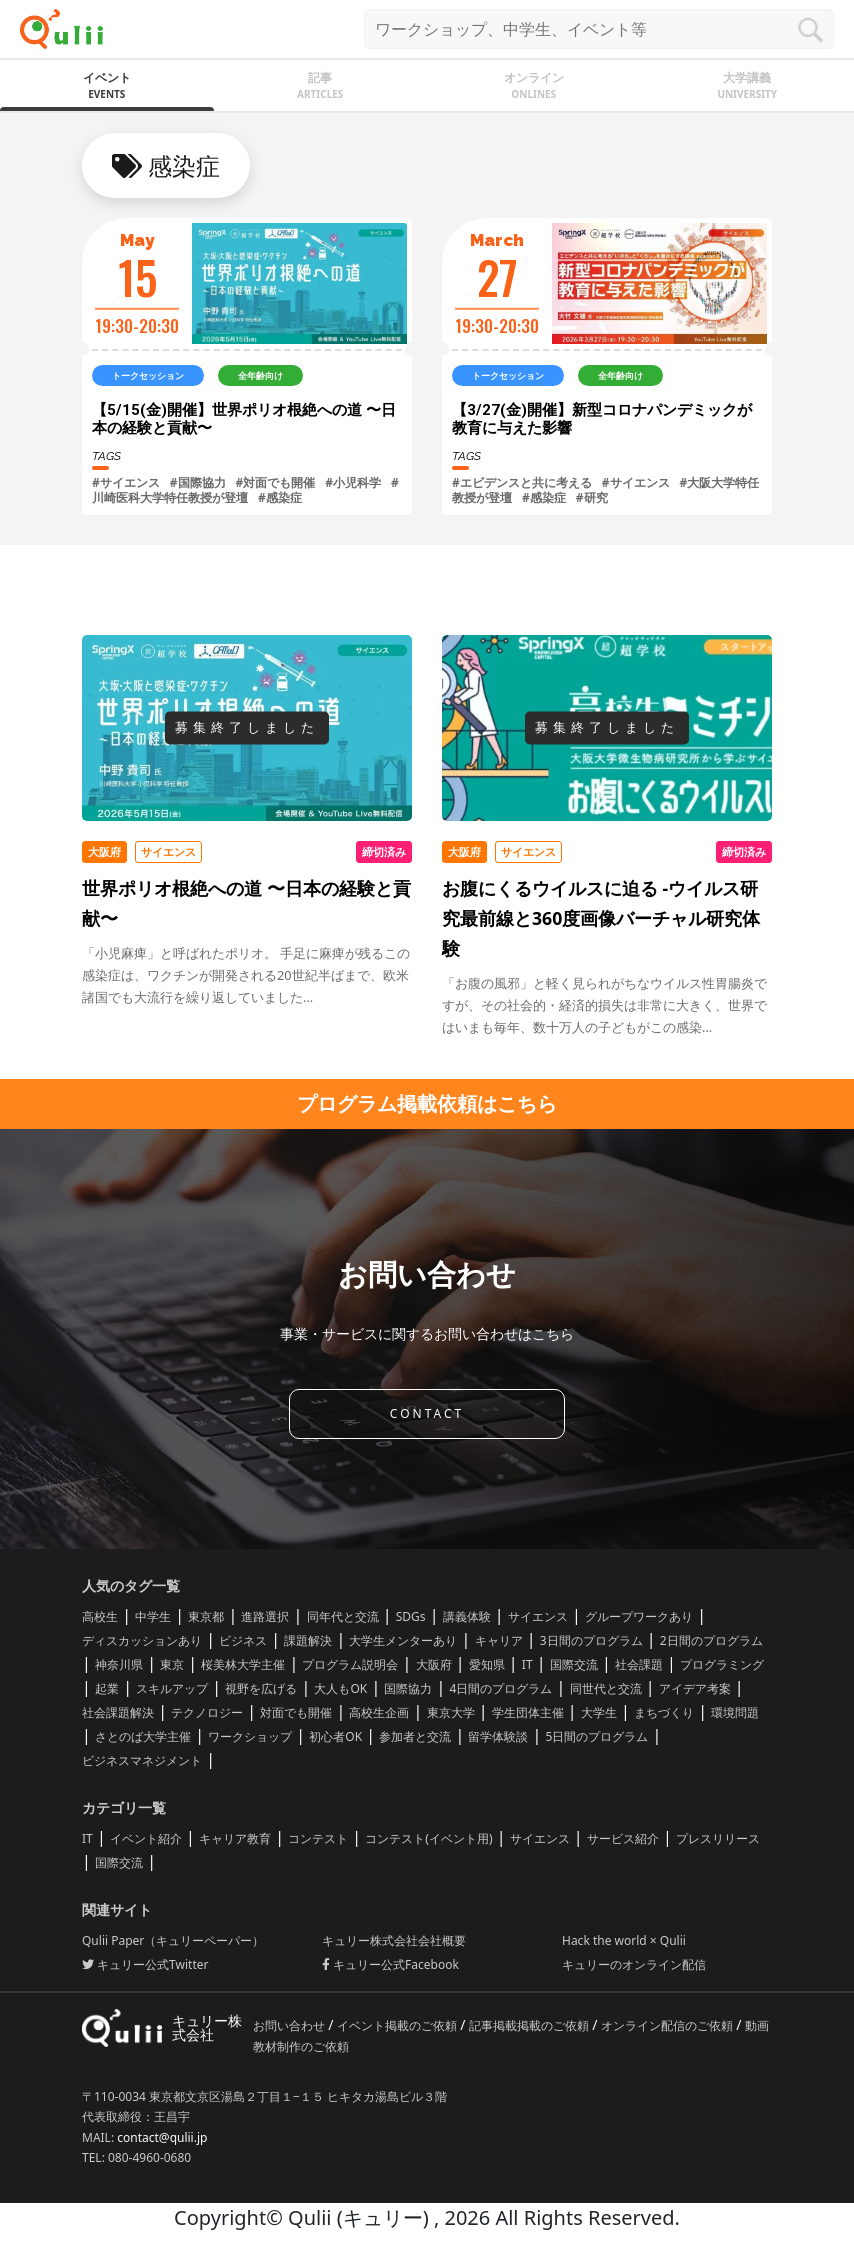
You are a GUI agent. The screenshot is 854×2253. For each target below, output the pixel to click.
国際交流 (574, 1664)
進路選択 (265, 1616)
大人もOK (340, 1688)
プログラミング (722, 1664)
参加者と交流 (415, 1736)
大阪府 (434, 1664)
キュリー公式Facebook (390, 1964)
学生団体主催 (528, 1712)
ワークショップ (250, 1736)
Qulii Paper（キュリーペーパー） (173, 1940)
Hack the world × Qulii (624, 1940)
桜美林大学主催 (243, 1664)
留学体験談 (498, 1736)
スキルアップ (172, 1688)
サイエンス (538, 1616)
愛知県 (487, 1664)
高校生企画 (379, 1712)
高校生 (100, 1616)
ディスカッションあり (142, 1640)
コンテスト (318, 1838)
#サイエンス (126, 482)
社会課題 (639, 1664)
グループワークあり (639, 1616)
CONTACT (427, 1413)
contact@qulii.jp (162, 2137)
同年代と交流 (343, 1616)
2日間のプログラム (711, 1640)
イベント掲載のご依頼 (398, 2025)
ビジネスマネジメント (142, 1760)
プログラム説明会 (350, 1664)
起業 (107, 1688)
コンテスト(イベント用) (428, 1838)
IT (527, 1664)
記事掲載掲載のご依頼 (530, 2025)
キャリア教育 (235, 1838)
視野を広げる (261, 1688)
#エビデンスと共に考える (522, 482)
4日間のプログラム (501, 1688)
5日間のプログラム (597, 1736)
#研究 (592, 497)
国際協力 (408, 1688)
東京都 (206, 1616)
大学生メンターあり (403, 1640)
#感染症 (280, 497)
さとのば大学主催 (143, 1736)
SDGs (411, 1616)
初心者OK (335, 1736)
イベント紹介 (146, 1838)
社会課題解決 (118, 1712)
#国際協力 (198, 482)
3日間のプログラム (591, 1640)
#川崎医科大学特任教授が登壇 (245, 490)
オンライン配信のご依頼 (668, 2025)
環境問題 (735, 1712)
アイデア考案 (695, 1688)
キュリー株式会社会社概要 (394, 1940)
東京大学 (451, 1712)
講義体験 (467, 1616)
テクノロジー (207, 1712)
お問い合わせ (290, 2025)
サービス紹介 (623, 1838)
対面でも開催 (296, 1712)
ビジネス (243, 1640)
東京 (172, 1664)
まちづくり (664, 1712)
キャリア (499, 1640)
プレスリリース (718, 1838)
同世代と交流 (606, 1688)
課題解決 (308, 1640)
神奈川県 (119, 1664)
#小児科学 (353, 482)
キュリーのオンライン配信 (634, 1964)
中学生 (153, 1616)
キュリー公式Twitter (145, 1964)
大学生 (599, 1712)
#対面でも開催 (276, 482)
